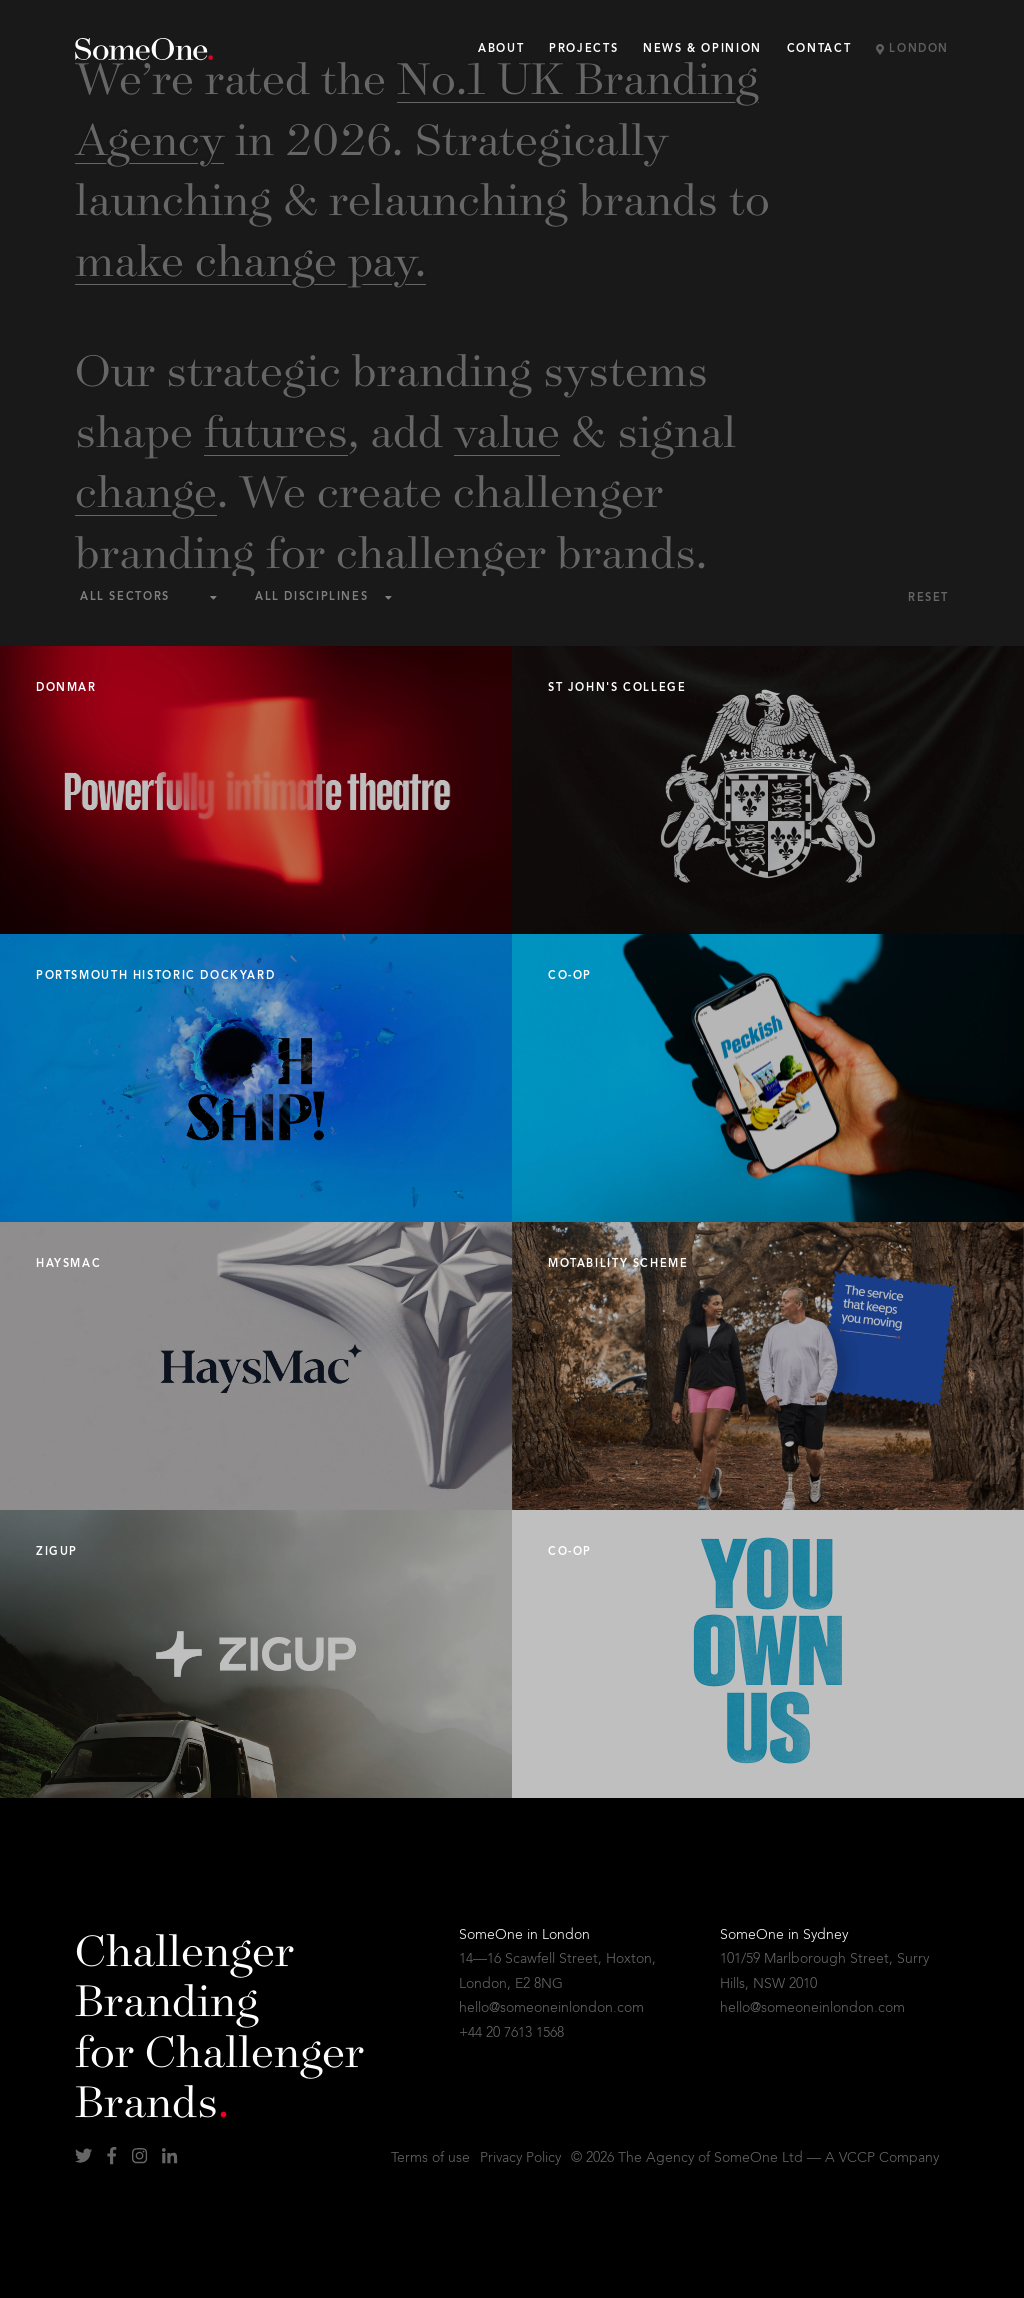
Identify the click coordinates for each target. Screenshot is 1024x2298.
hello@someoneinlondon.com (551, 2008)
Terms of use (430, 2158)
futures (276, 429)
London (912, 50)
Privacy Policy (520, 2158)
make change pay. (250, 258)
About (501, 49)
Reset (928, 598)
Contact (819, 49)
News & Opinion (702, 49)
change (146, 489)
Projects (583, 49)
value (507, 429)
